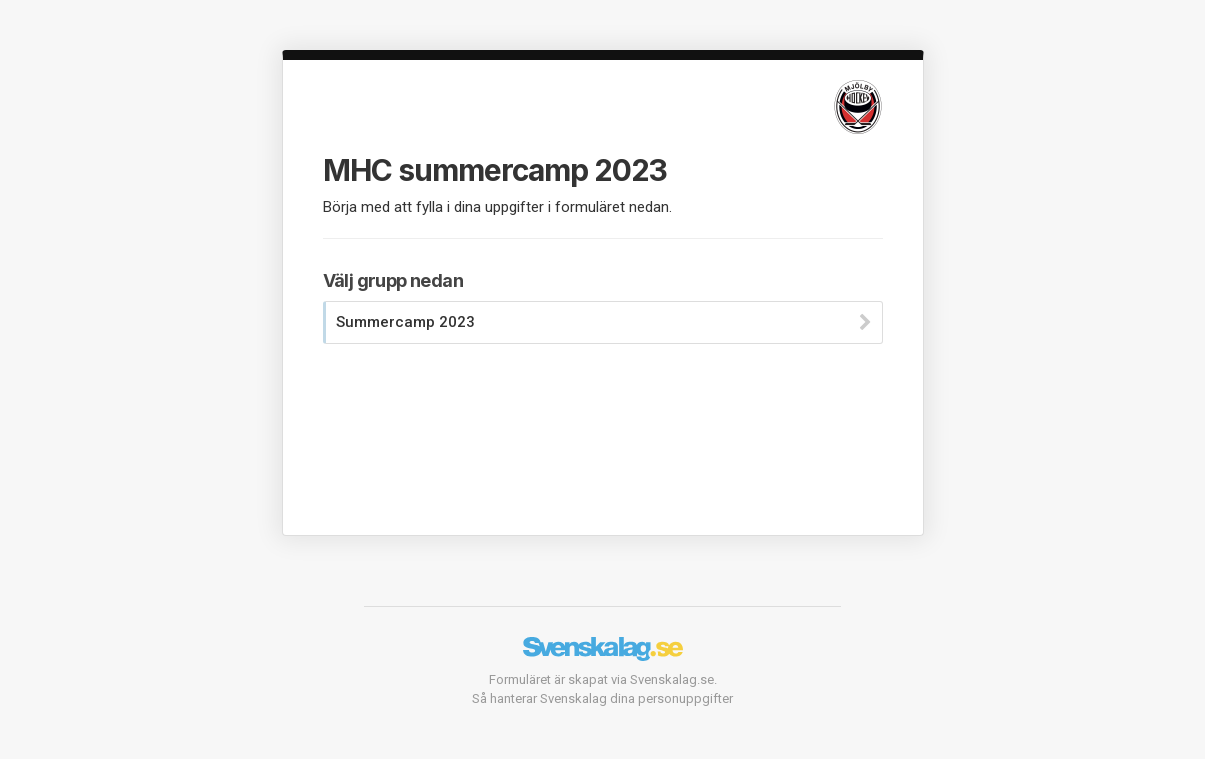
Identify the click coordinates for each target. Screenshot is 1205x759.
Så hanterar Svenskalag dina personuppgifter (602, 698)
